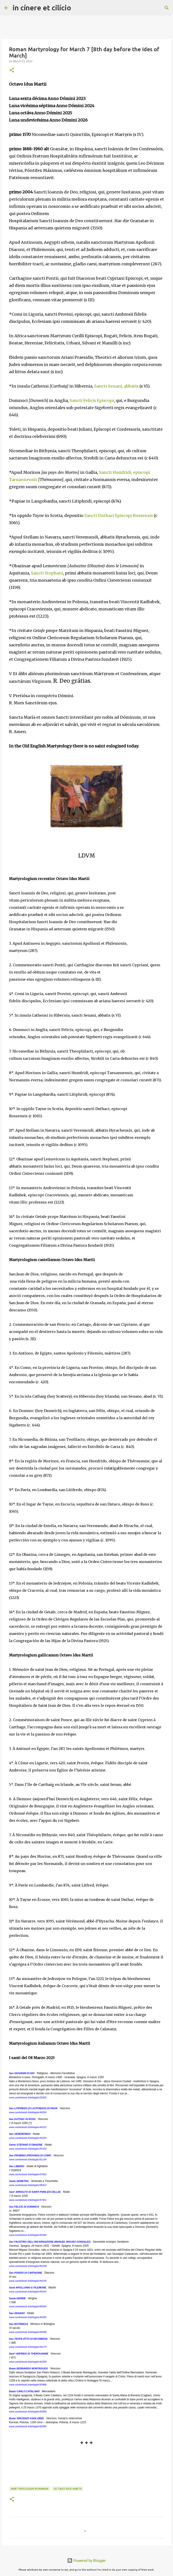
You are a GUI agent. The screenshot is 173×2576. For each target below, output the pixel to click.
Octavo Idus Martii (68, 2488)
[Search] (77, 7)
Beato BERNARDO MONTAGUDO (28, 2368)
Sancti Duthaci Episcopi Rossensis (118, 515)
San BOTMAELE (18, 2324)
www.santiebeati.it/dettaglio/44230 (27, 2280)
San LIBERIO (16, 2166)
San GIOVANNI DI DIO (21, 2073)
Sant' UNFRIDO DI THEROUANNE (28, 2353)
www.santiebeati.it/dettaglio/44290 (27, 2112)
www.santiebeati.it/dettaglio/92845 (27, 2426)
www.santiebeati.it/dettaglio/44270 (27, 2346)
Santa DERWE (17, 2298)
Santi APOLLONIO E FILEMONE (27, 2287)
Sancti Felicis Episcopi (92, 400)
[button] (11, 70)
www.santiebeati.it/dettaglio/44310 (27, 2127)
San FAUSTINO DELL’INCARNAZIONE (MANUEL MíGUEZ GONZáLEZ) (50, 2241)
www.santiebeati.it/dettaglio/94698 (27, 2332)
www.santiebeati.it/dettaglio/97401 (27, 2200)
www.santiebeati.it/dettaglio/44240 (27, 2291)
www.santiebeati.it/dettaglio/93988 (27, 2384)
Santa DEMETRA (19, 2181)
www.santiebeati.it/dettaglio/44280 (27, 2361)
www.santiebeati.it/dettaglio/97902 (27, 2174)
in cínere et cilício (42, 8)
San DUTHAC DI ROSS (22, 2119)
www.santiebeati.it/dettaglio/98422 (27, 2185)
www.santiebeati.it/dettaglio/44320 (27, 2138)
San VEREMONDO (19, 2134)
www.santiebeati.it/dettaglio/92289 (27, 2235)
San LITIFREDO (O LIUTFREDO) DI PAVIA (33, 2108)
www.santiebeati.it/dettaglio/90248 (27, 2266)
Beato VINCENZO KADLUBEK (26, 2418)
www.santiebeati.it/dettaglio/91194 (27, 2159)
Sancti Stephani (47, 573)
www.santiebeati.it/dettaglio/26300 (27, 2097)
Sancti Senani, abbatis (116, 386)
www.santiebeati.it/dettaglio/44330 (27, 2148)
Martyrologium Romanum (29, 2488)
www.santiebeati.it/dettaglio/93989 (27, 2411)
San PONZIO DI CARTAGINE (25, 2272)
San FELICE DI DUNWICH (24, 2206)
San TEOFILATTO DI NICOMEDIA (28, 2338)
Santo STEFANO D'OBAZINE (26, 2144)
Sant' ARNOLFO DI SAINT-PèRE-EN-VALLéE (35, 2191)
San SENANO (17, 2313)
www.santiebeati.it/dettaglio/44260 (27, 2317)
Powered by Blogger (86, 2560)
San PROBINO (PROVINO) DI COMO (30, 2155)
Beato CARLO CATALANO (24, 2391)
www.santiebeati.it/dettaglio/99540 (27, 2306)
